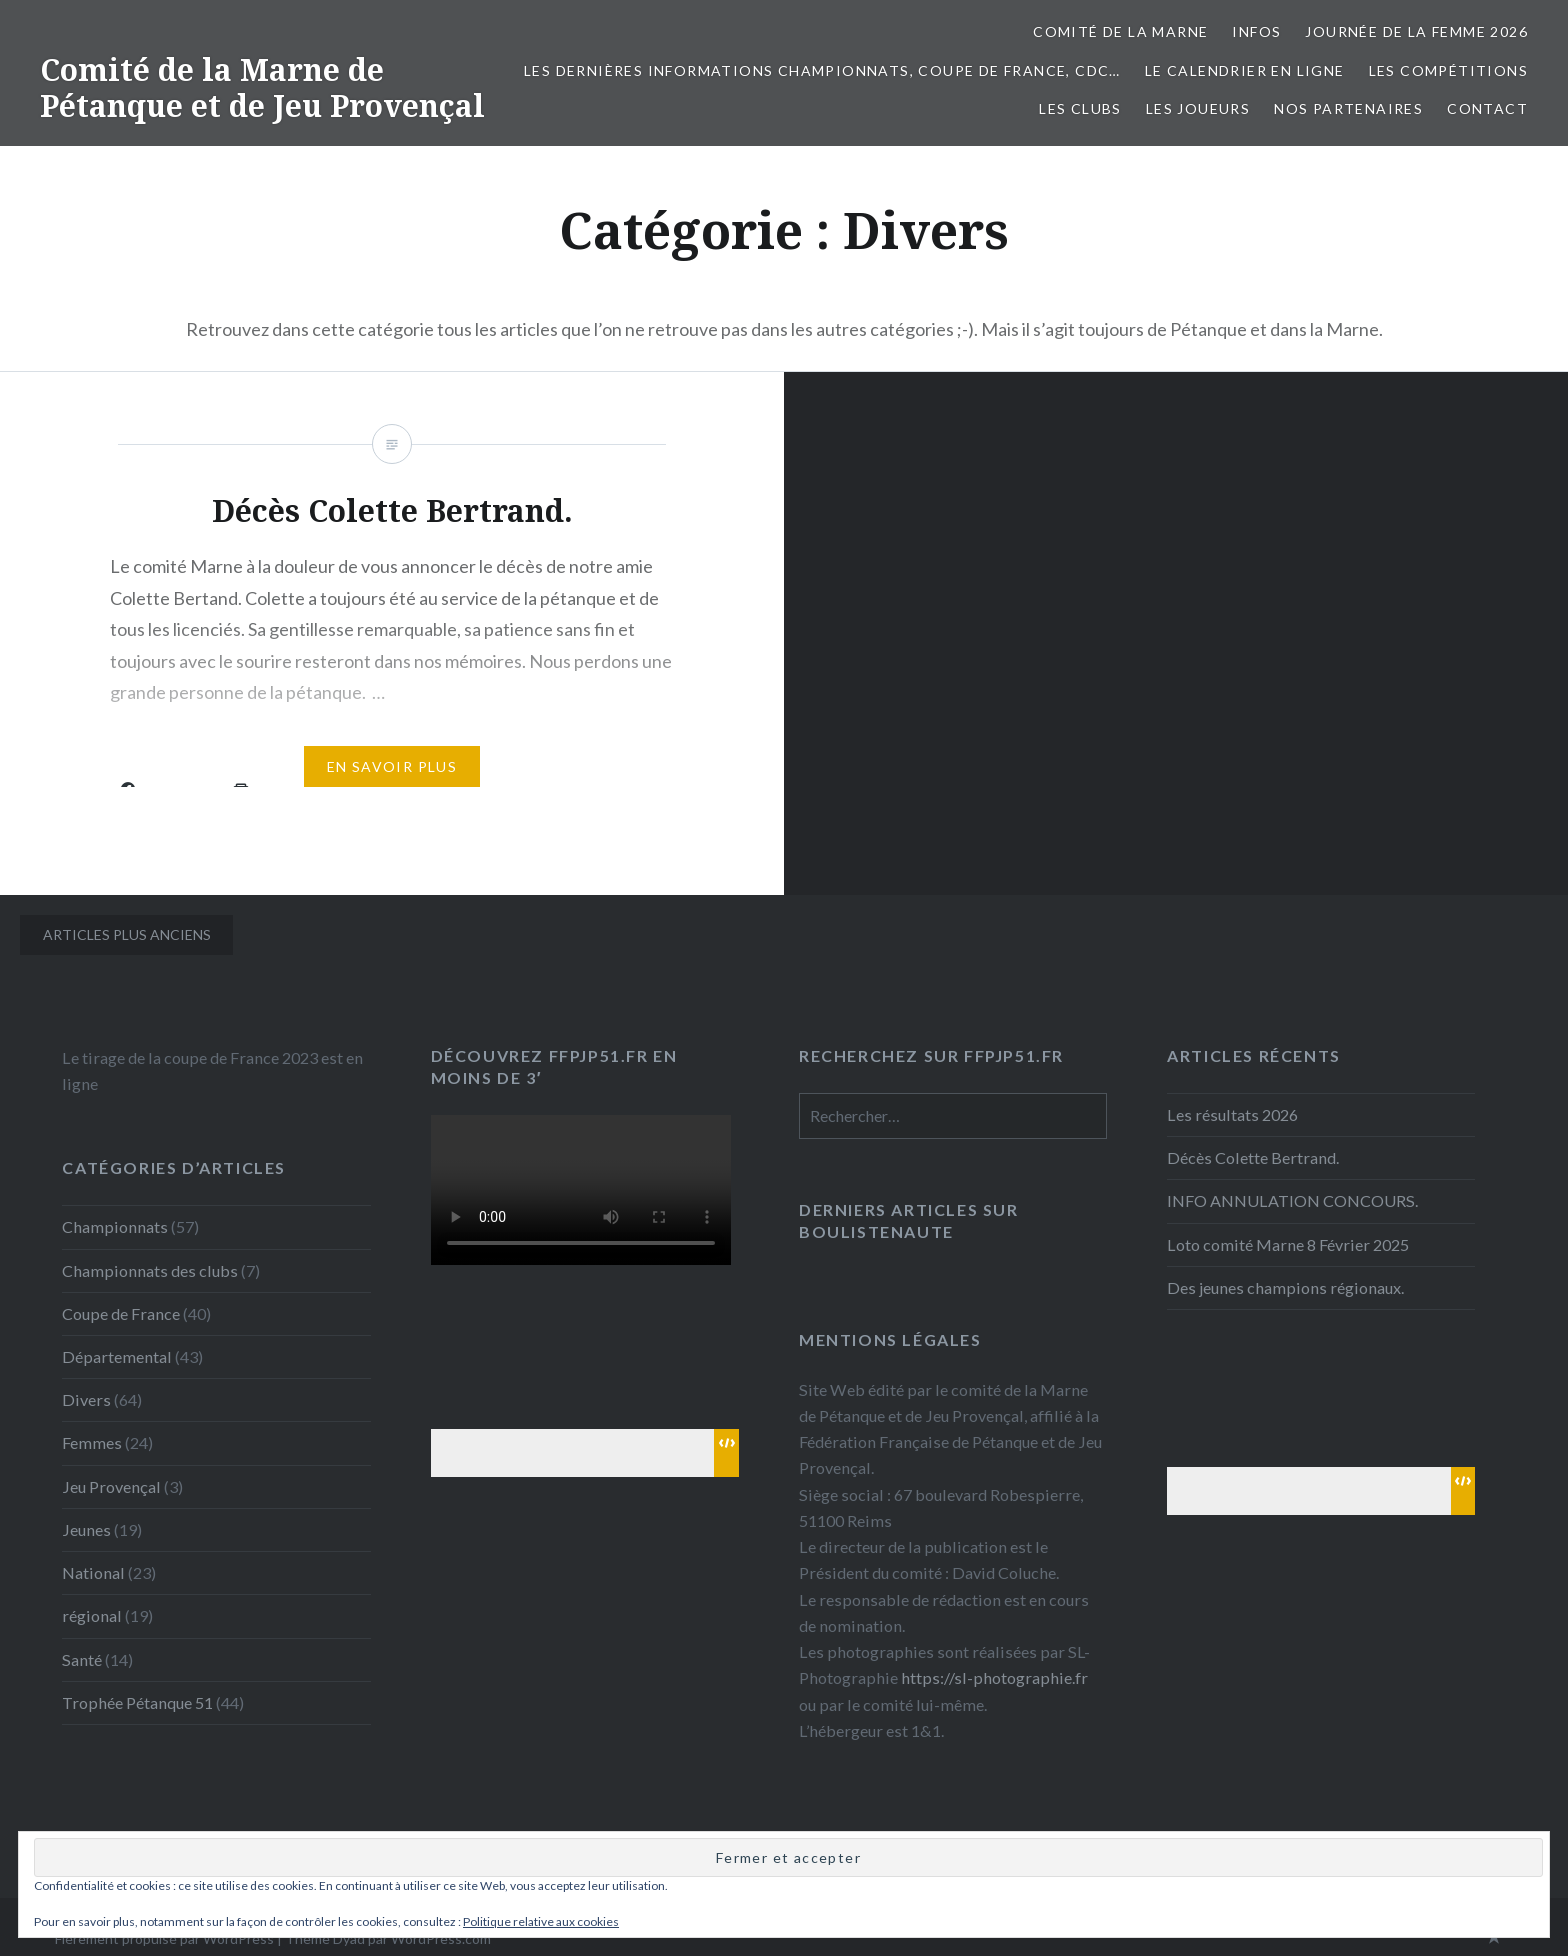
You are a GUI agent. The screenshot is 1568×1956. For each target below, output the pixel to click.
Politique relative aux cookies (541, 1921)
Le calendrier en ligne (1245, 70)
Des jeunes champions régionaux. (1285, 1287)
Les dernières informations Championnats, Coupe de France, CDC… (822, 70)
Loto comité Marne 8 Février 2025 (1288, 1244)
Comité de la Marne (1120, 31)
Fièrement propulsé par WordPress (164, 1938)
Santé (82, 1659)
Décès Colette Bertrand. (1253, 1157)
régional (92, 1615)
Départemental (117, 1356)
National (93, 1572)
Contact (1487, 108)
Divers (86, 1399)
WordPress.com (441, 1938)
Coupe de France (121, 1313)
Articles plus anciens (127, 934)
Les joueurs (1198, 108)
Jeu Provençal (111, 1486)
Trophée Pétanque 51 (137, 1702)
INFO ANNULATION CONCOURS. (1292, 1200)
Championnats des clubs (150, 1270)
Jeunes (86, 1529)
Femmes (92, 1442)
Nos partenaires (1348, 108)
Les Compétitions (1448, 70)
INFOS (1256, 31)
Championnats (115, 1226)
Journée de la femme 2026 (1416, 31)
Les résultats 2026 (1232, 1114)
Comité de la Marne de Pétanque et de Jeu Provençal (262, 87)
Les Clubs (1080, 108)
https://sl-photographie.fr (994, 1677)
